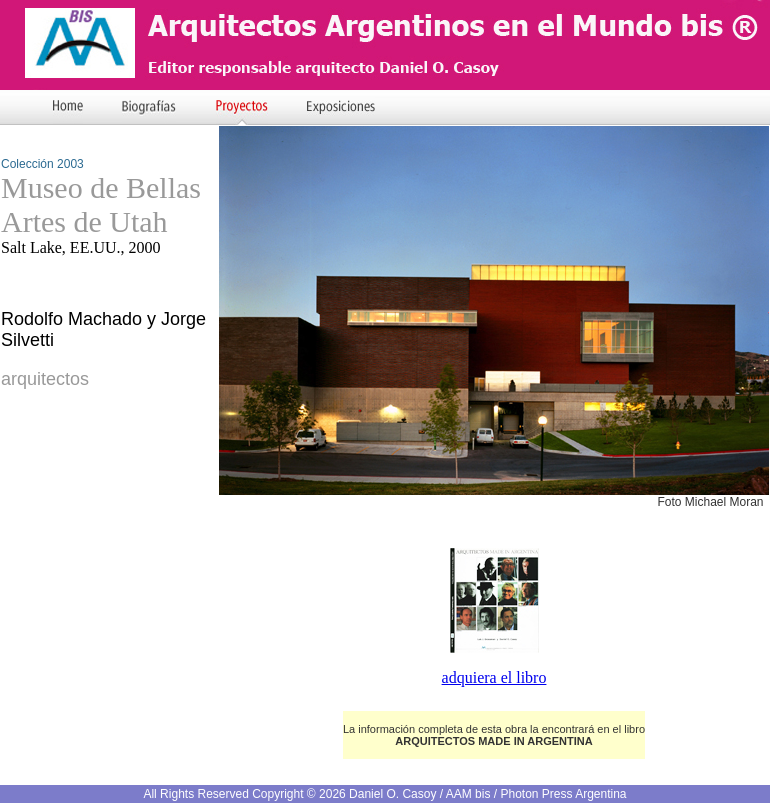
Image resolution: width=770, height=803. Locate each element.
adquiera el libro (494, 677)
